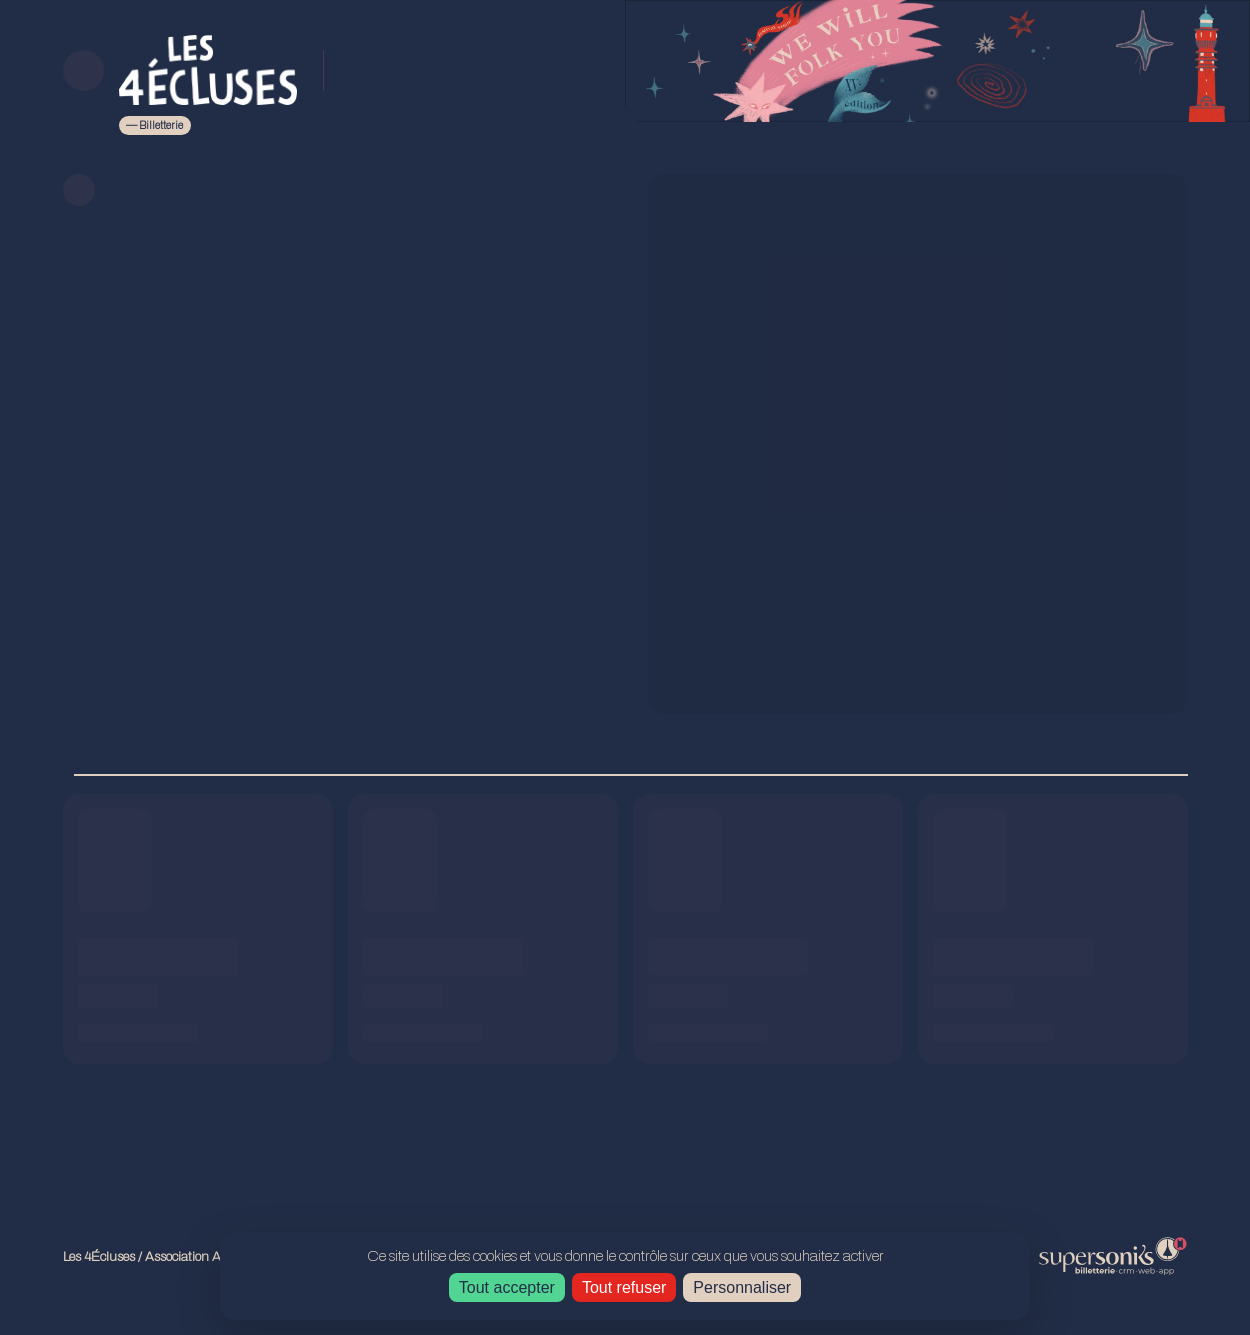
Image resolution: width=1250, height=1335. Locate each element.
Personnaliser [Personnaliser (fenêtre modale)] (742, 1287)
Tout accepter (507, 1287)
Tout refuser (624, 1287)
